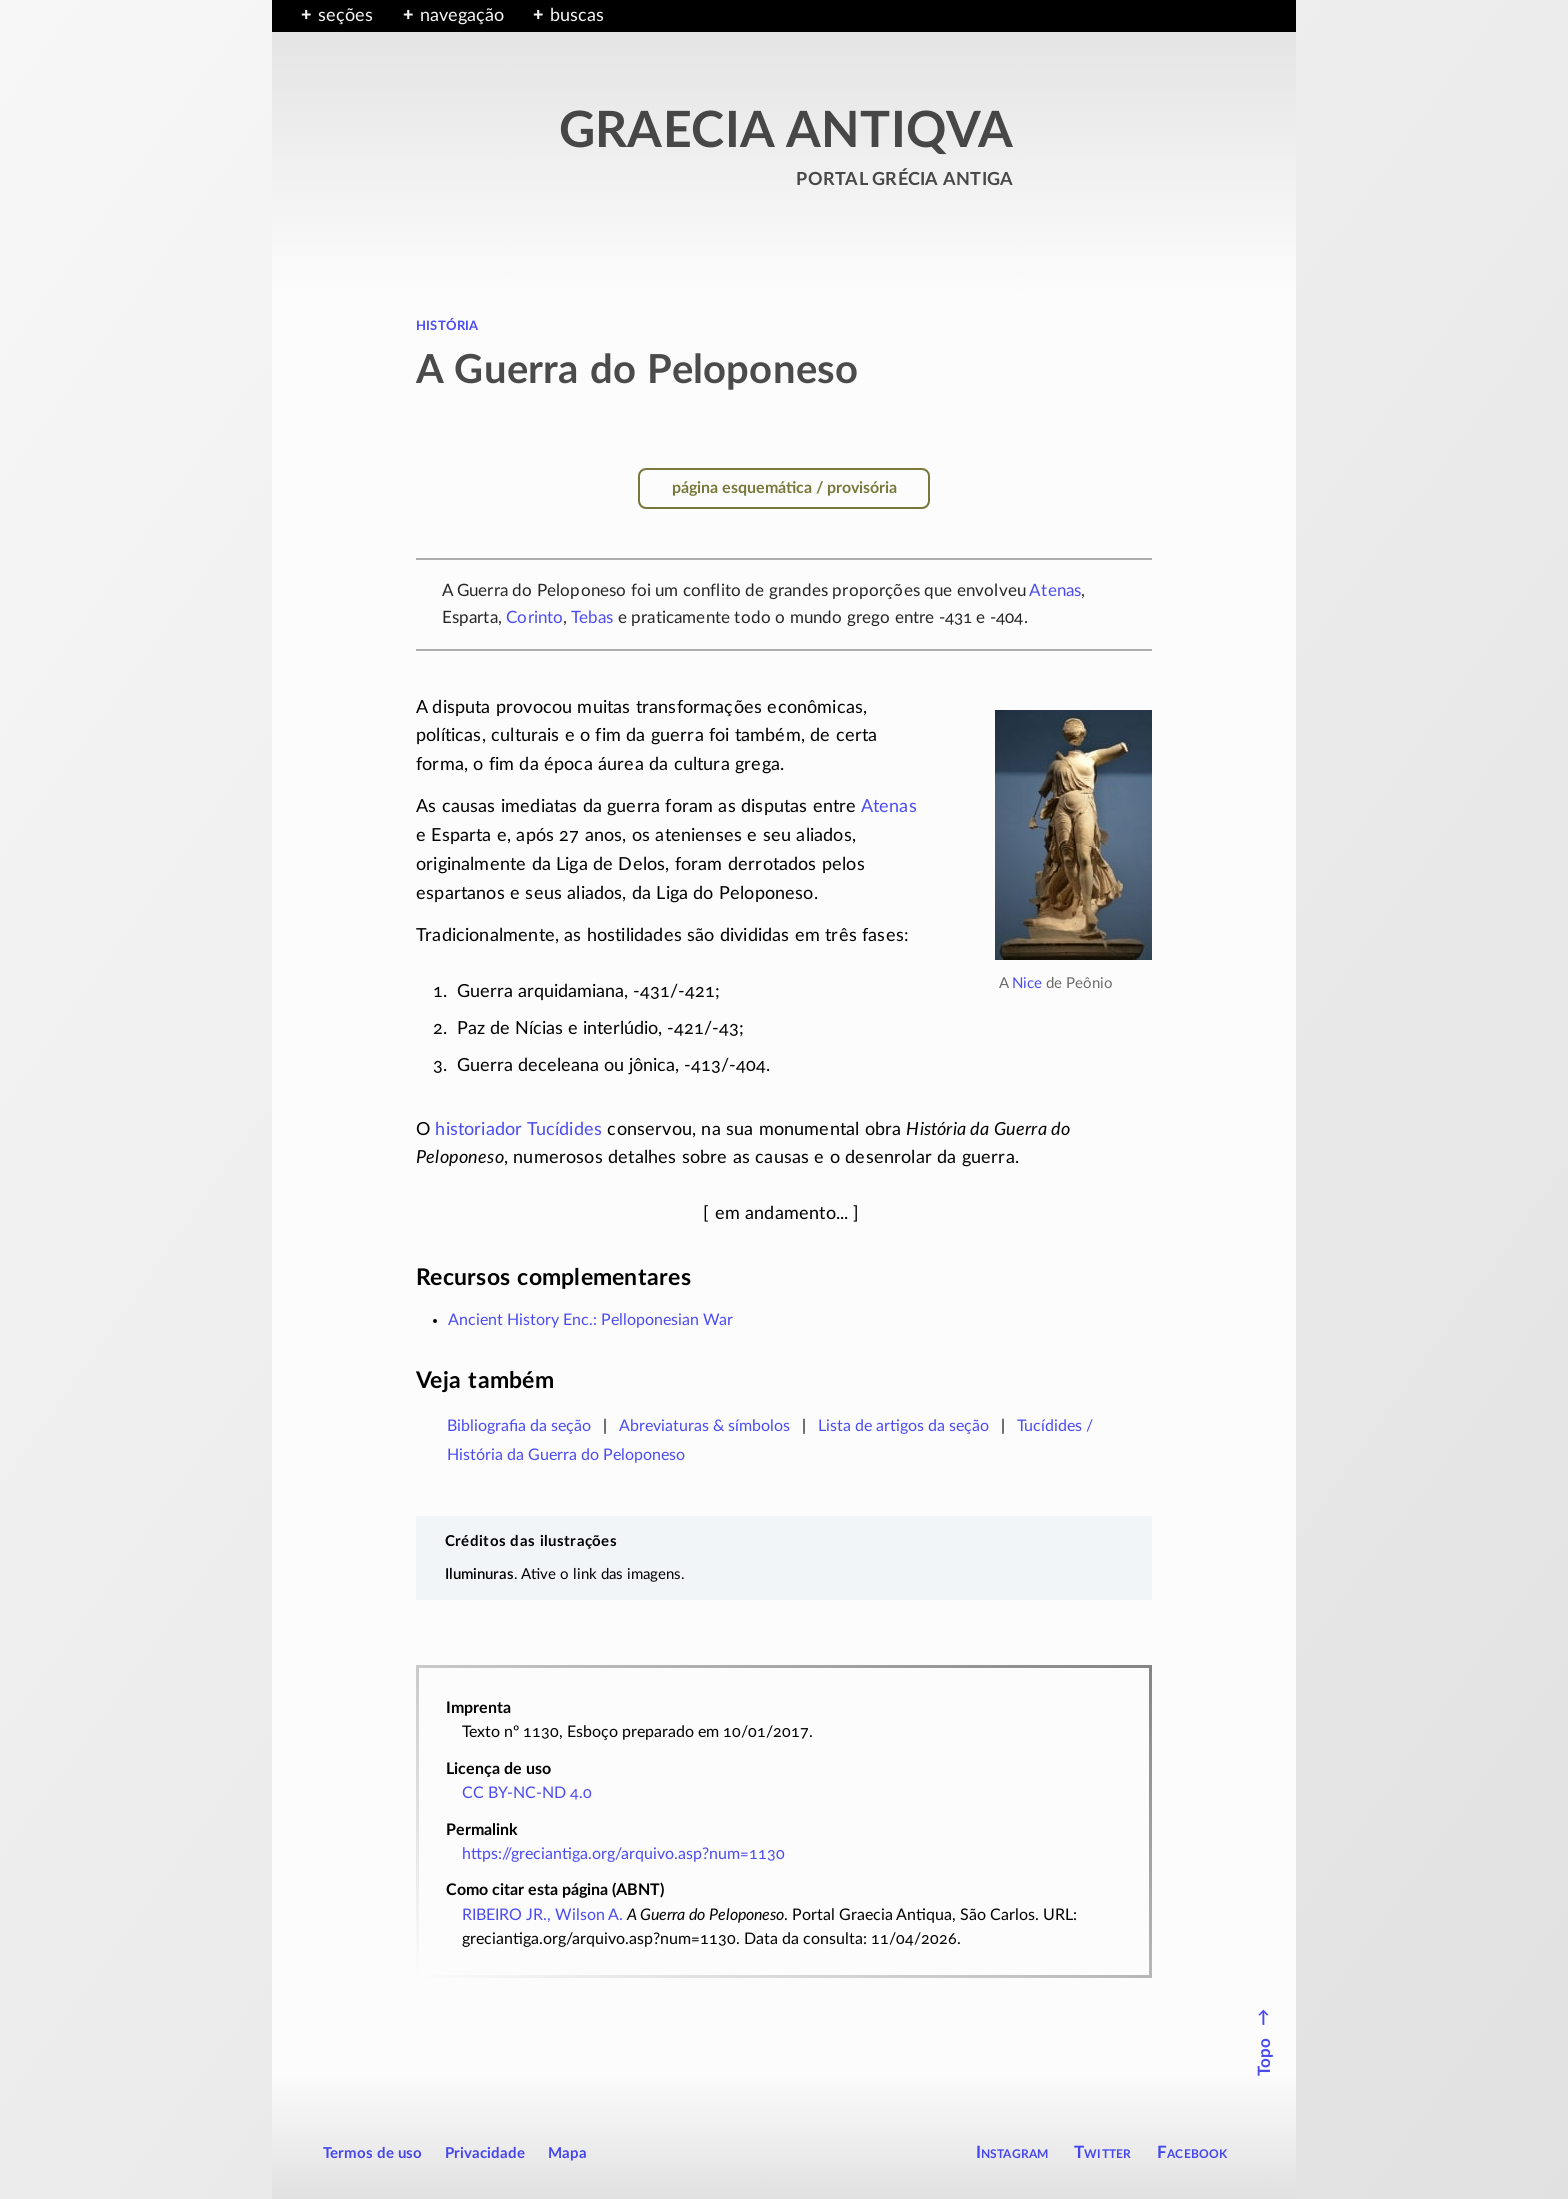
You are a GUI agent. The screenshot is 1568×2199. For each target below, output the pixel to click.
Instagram (1012, 2152)
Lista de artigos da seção (903, 1426)
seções (345, 16)
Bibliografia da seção (519, 1426)
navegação (462, 16)
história (447, 325)
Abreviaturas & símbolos (704, 1426)
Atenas (1055, 590)
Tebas (592, 617)
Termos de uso (372, 2153)
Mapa (567, 2153)
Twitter (1102, 2152)
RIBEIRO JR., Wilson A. (542, 1915)
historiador (478, 1130)
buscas (577, 16)
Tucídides (565, 1130)
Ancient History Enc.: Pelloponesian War (590, 1320)
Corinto (534, 617)
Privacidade (485, 2153)
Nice (1027, 983)
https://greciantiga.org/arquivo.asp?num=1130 (623, 1854)
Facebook (1192, 2152)
